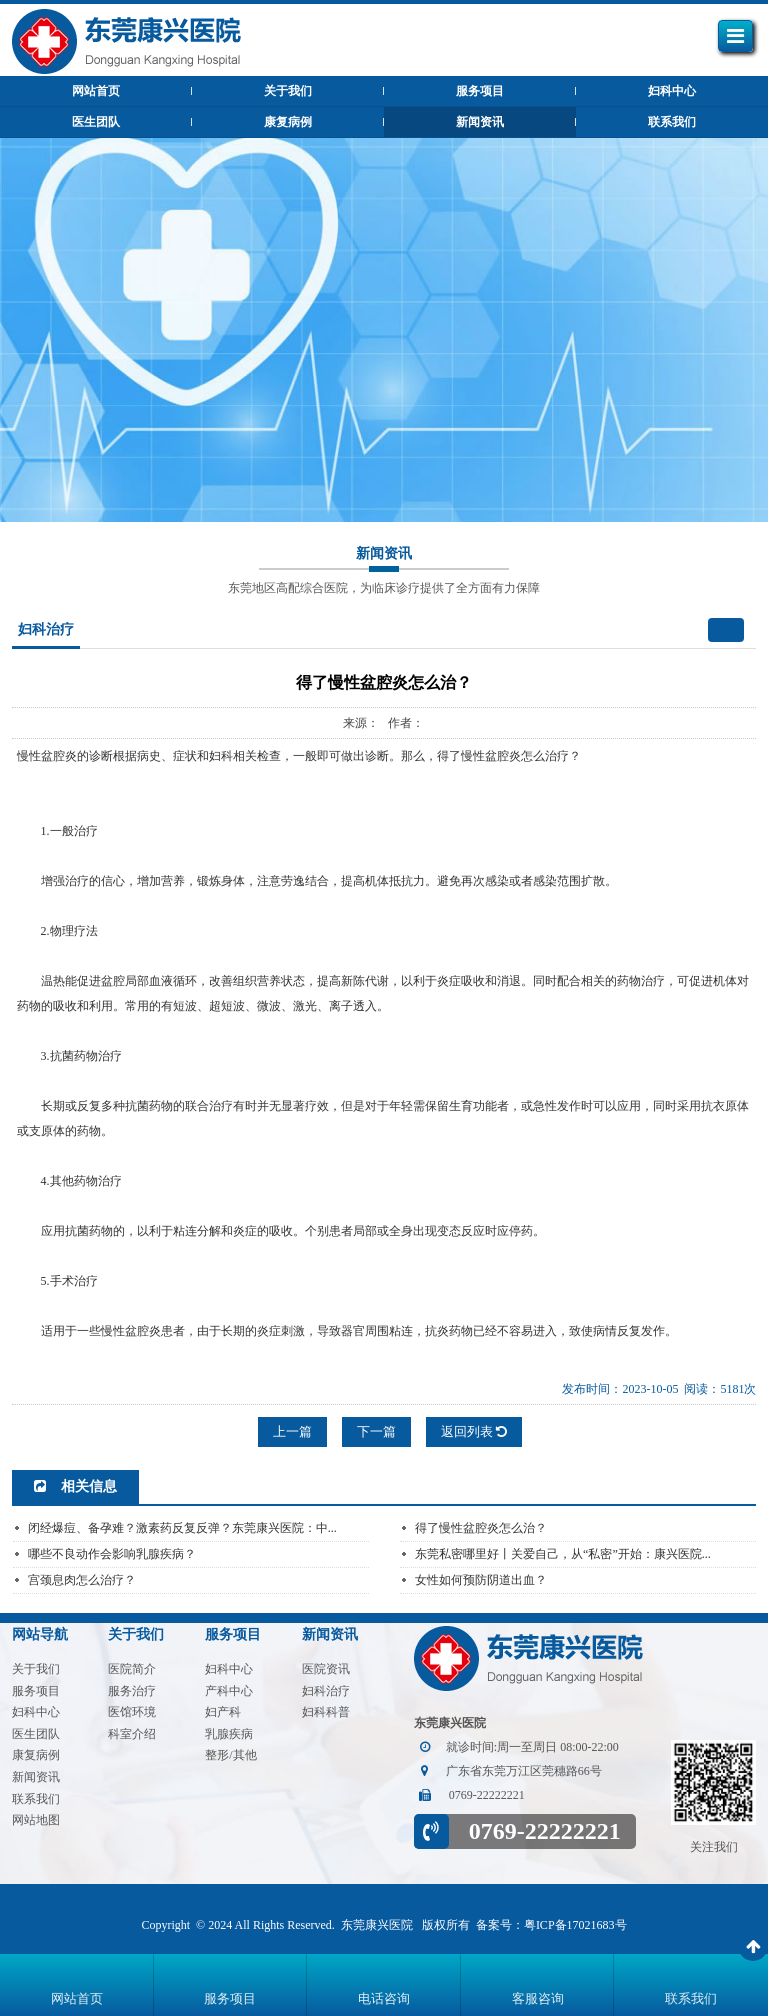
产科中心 (229, 1691)
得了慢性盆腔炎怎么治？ (481, 1528)
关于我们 (288, 91)
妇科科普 (326, 1712)
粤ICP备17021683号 (575, 1925)
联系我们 (672, 122)
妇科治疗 (326, 1691)
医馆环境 (132, 1712)
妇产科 (223, 1712)
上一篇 (292, 1431)
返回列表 (474, 1431)
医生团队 (96, 122)
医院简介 (132, 1669)
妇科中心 (672, 91)
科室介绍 (132, 1734)
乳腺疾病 (229, 1734)
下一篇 (376, 1431)
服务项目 (480, 91)
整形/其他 (230, 1755)
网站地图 (36, 1820)
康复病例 (288, 122)
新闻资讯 (480, 122)
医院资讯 (326, 1669)
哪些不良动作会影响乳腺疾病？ (112, 1554)
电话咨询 (384, 1998)
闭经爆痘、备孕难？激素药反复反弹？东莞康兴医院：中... (182, 1528)
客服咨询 (538, 1998)
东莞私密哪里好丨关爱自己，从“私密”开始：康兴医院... (563, 1554)
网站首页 (77, 1998)
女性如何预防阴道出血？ (481, 1580)
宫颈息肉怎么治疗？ (82, 1580)
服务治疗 (132, 1691)
